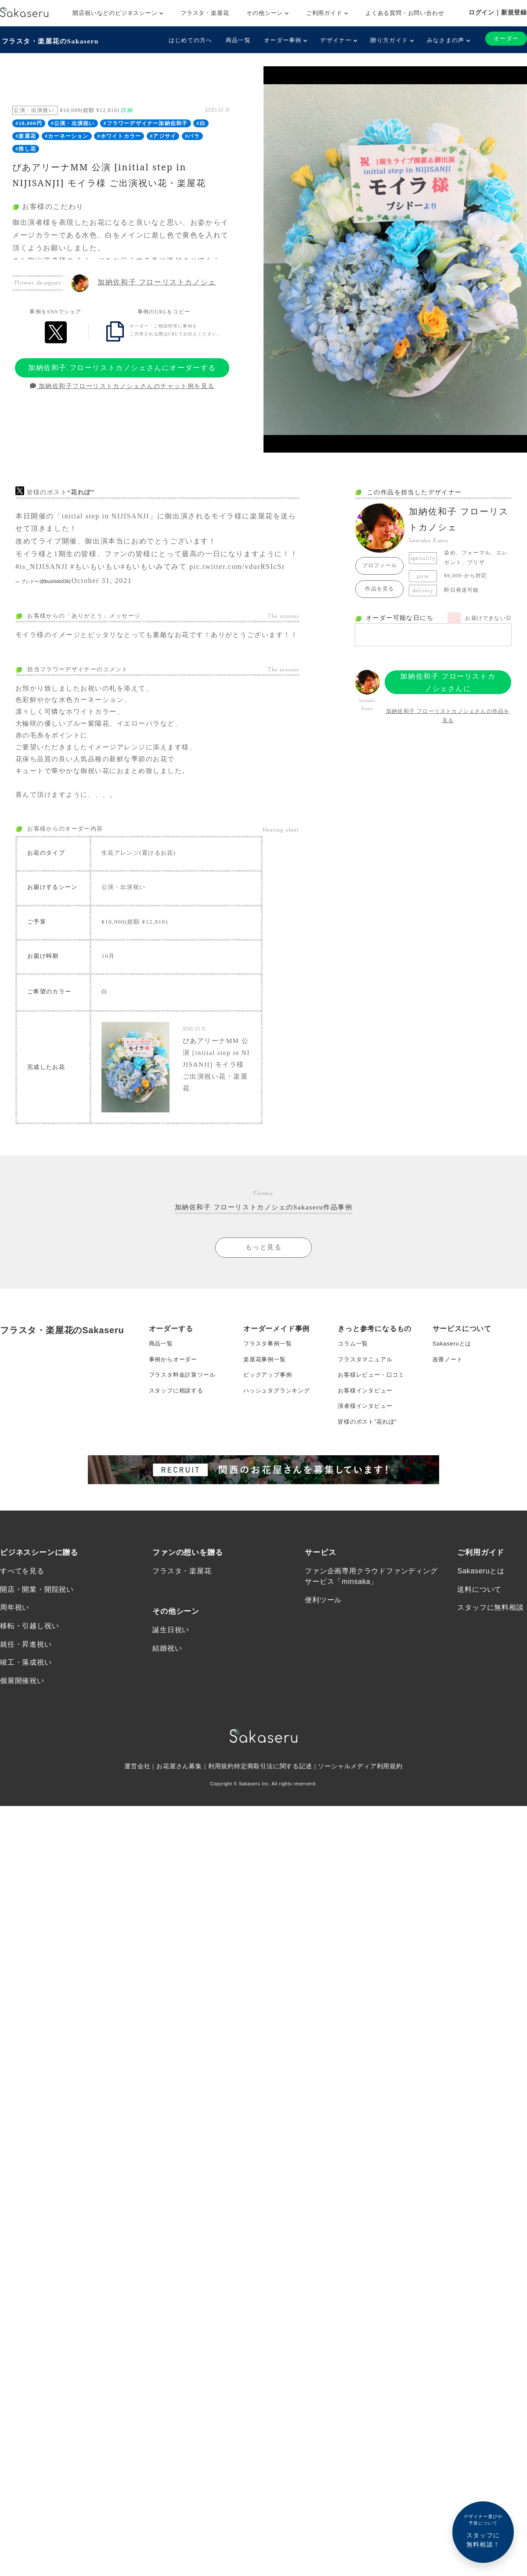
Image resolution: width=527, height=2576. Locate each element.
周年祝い (14, 1669)
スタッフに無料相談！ (483, 2530)
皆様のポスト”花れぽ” (369, 1479)
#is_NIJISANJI (41, 564)
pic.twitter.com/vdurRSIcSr (237, 564)
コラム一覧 (354, 1392)
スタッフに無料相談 (490, 1669)
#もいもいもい (95, 564)
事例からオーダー (175, 1409)
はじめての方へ (187, 40)
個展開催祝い (22, 1745)
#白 (200, 122)
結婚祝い (167, 1711)
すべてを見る (22, 1631)
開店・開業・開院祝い (37, 1651)
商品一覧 (235, 40)
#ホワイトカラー (119, 135)
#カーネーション (67, 135)
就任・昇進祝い (26, 1707)
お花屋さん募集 (179, 1831)
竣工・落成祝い (26, 1726)
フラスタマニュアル (367, 1409)
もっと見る (263, 1295)
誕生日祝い (170, 1691)
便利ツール (323, 1661)
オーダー (504, 39)
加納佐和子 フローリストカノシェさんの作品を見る (447, 714)
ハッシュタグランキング (279, 1444)
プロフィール (379, 564)
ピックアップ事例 (269, 1427)
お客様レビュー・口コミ (373, 1427)
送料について (479, 1651)
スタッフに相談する (178, 1444)
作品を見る (379, 587)
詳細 (127, 109)
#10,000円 (28, 122)
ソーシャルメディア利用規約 (361, 1831)
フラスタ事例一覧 (269, 1392)
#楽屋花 (25, 135)
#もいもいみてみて (154, 564)
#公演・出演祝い (73, 122)
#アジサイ (163, 135)
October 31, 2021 (102, 579)
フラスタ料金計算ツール (184, 1427)
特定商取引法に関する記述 (273, 1831)
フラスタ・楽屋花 (204, 13)
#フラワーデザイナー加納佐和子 (145, 122)
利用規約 (221, 1831)
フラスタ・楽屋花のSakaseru (51, 39)
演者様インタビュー (367, 1462)
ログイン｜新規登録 (498, 12)
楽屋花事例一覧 (266, 1409)
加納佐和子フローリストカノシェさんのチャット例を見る (122, 384)
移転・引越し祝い (29, 1688)
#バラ (192, 135)
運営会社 (137, 1831)
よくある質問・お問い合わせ (404, 13)
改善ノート (449, 1409)
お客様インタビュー (367, 1444)
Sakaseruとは (453, 1392)
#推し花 (25, 147)
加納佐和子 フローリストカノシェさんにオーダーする (122, 366)
